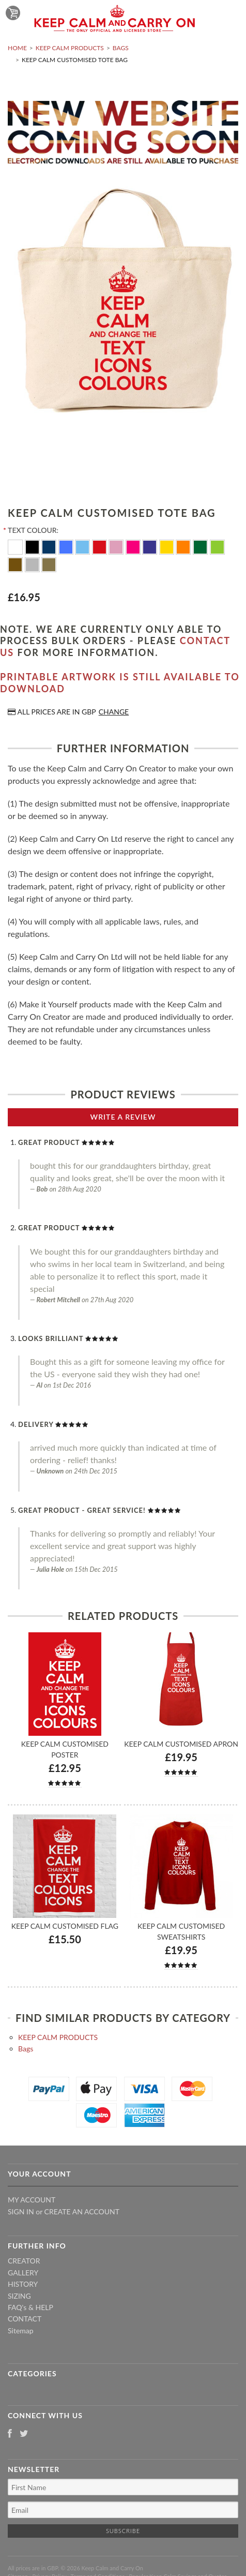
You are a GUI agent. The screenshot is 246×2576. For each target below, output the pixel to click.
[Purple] (150, 546)
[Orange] (184, 546)
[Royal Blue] (66, 546)
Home (17, 48)
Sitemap (21, 2330)
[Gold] (48, 563)
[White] (16, 546)
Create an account (81, 2211)
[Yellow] (167, 546)
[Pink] (117, 546)
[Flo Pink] (134, 546)
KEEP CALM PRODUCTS (70, 48)
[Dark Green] (201, 546)
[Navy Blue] (49, 546)
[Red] (100, 546)
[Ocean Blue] (83, 546)
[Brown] (16, 563)
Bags (121, 48)
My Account (31, 2199)
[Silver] (33, 563)
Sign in (21, 2211)
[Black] (33, 546)
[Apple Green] (217, 546)
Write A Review (123, 1116)
